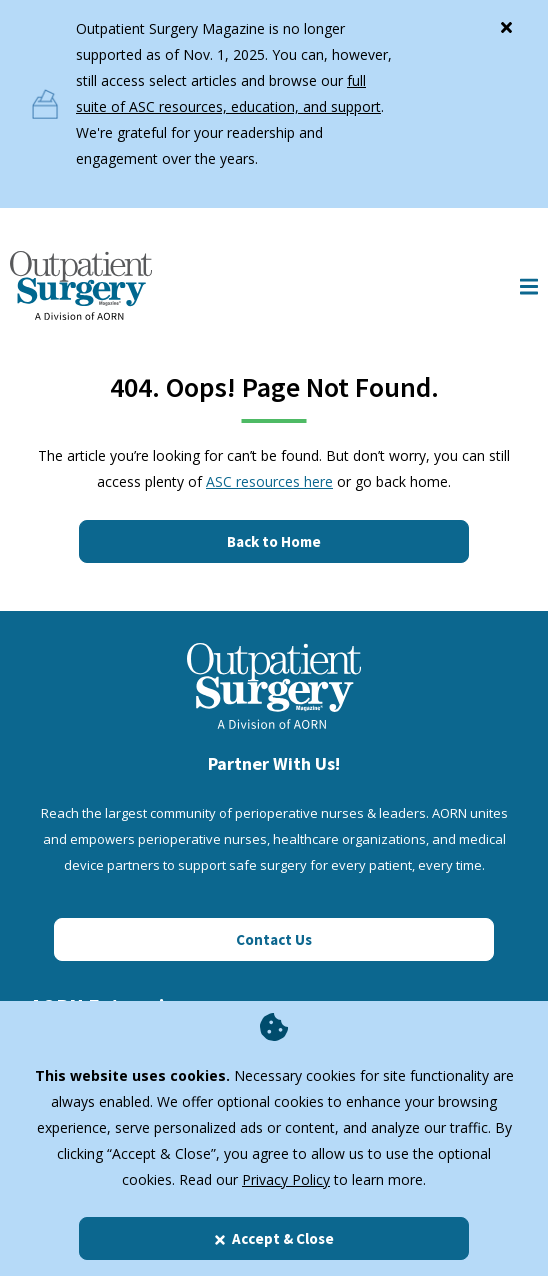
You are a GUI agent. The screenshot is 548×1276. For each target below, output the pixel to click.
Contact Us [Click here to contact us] (274, 939)
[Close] (506, 23)
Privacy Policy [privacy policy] (286, 1179)
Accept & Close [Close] (273, 1238)
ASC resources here (269, 481)
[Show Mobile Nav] (529, 285)
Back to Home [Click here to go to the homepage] (274, 541)
